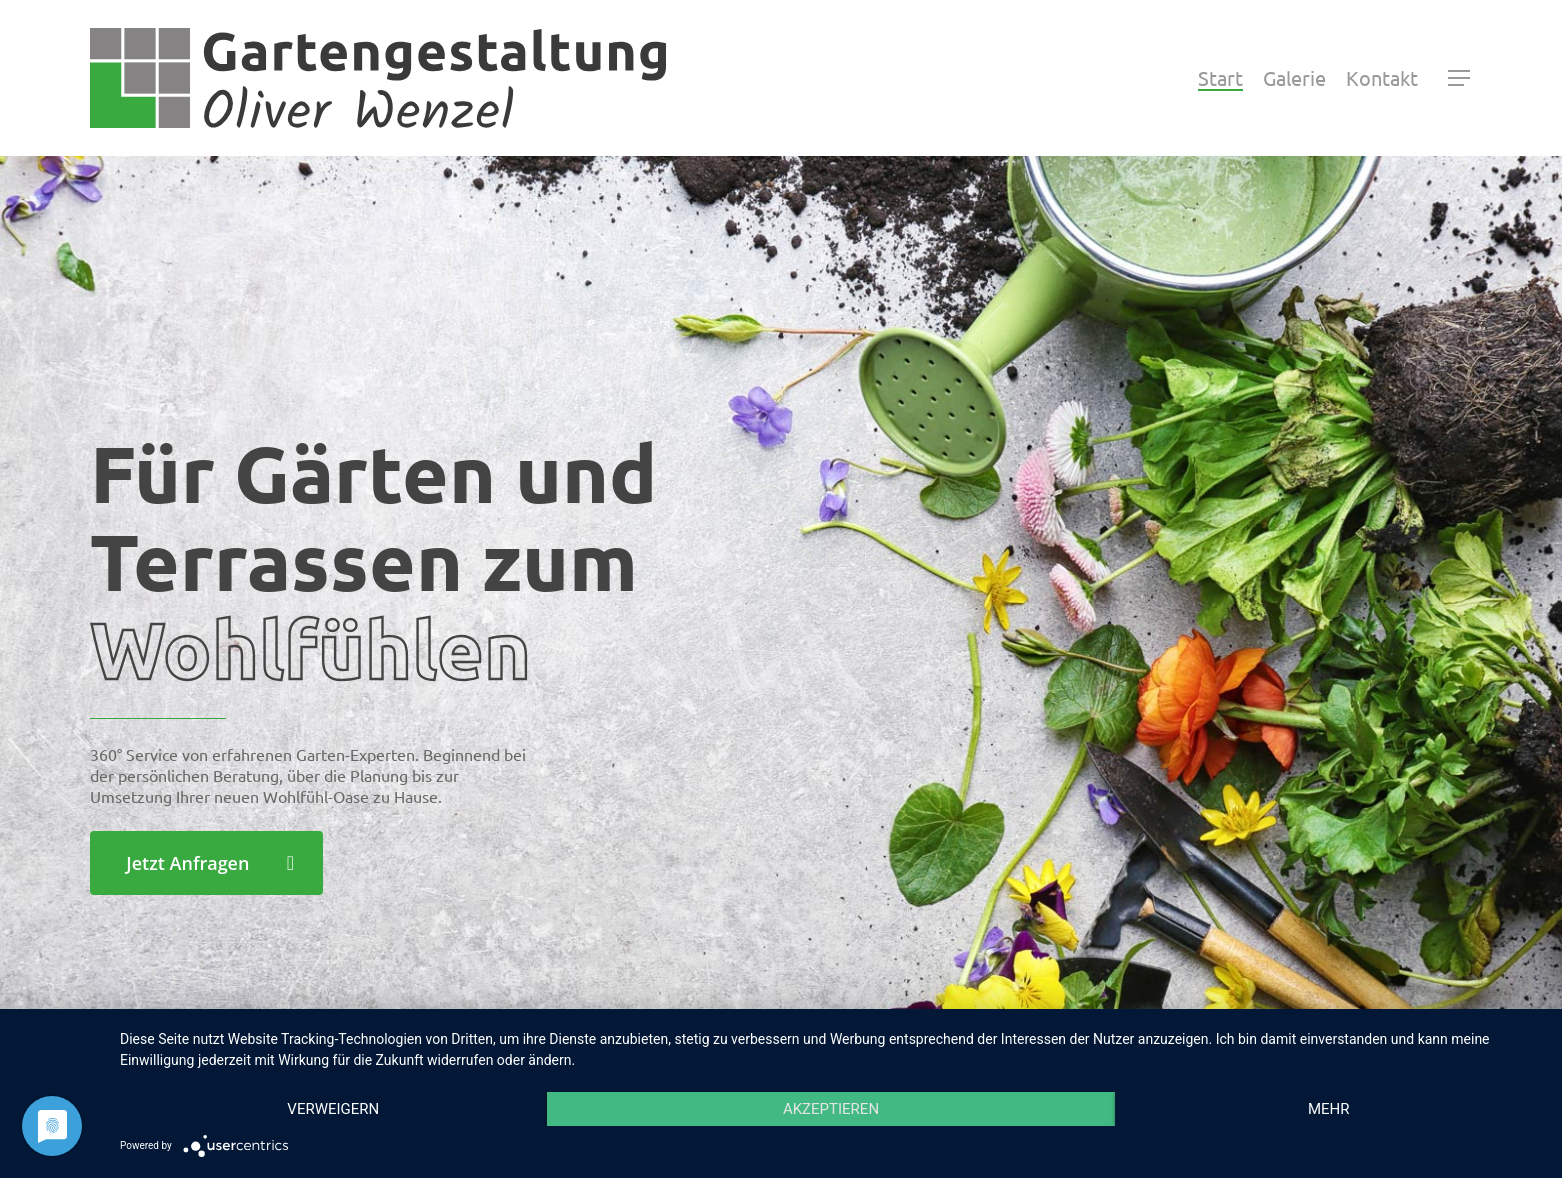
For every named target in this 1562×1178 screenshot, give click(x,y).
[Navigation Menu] (1460, 78)
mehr (1329, 1109)
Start (1220, 78)
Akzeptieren (831, 1109)
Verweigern (333, 1109)
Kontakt (1382, 78)
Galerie (1294, 78)
